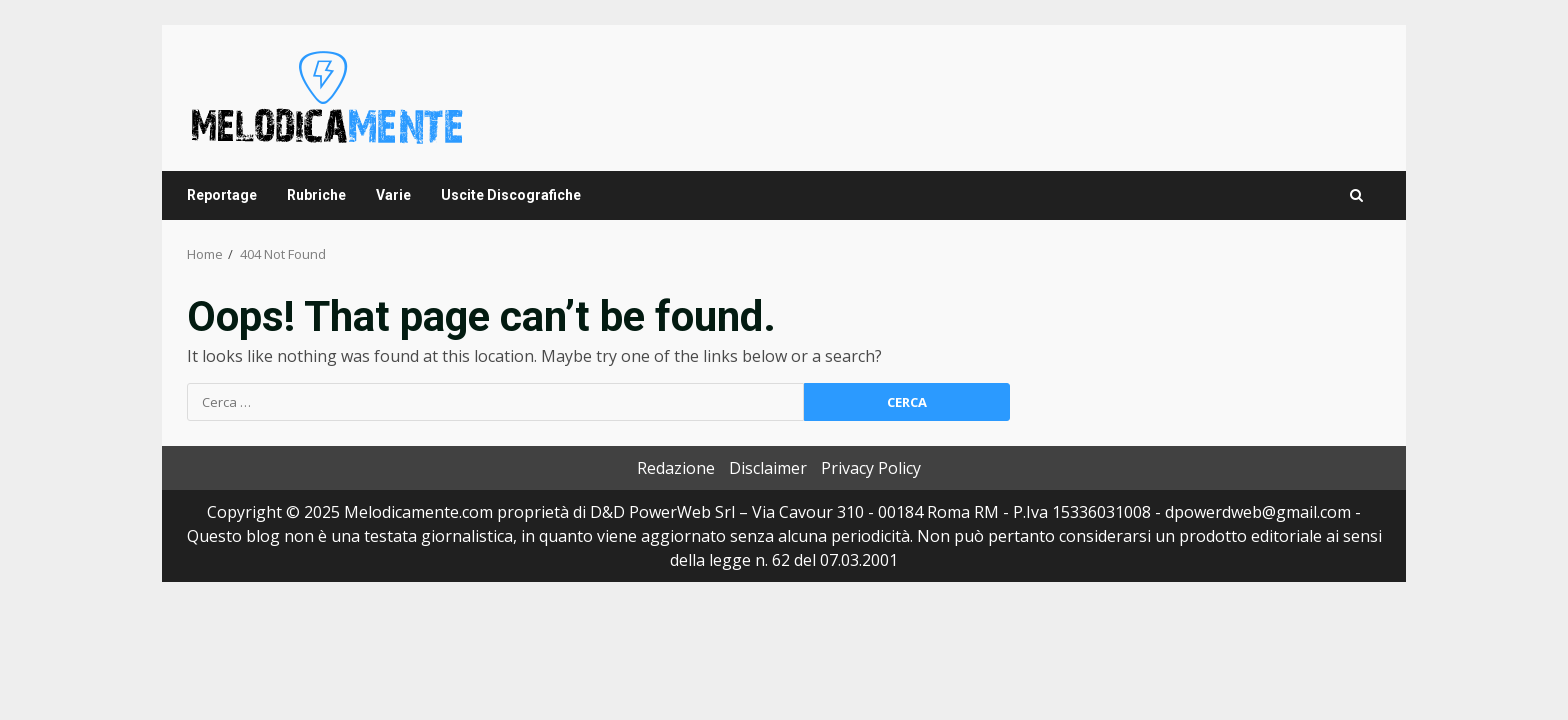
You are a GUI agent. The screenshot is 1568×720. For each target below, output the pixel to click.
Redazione (676, 468)
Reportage (222, 195)
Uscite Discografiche (511, 195)
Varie (393, 195)
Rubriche (316, 195)
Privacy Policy (871, 468)
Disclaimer (768, 468)
